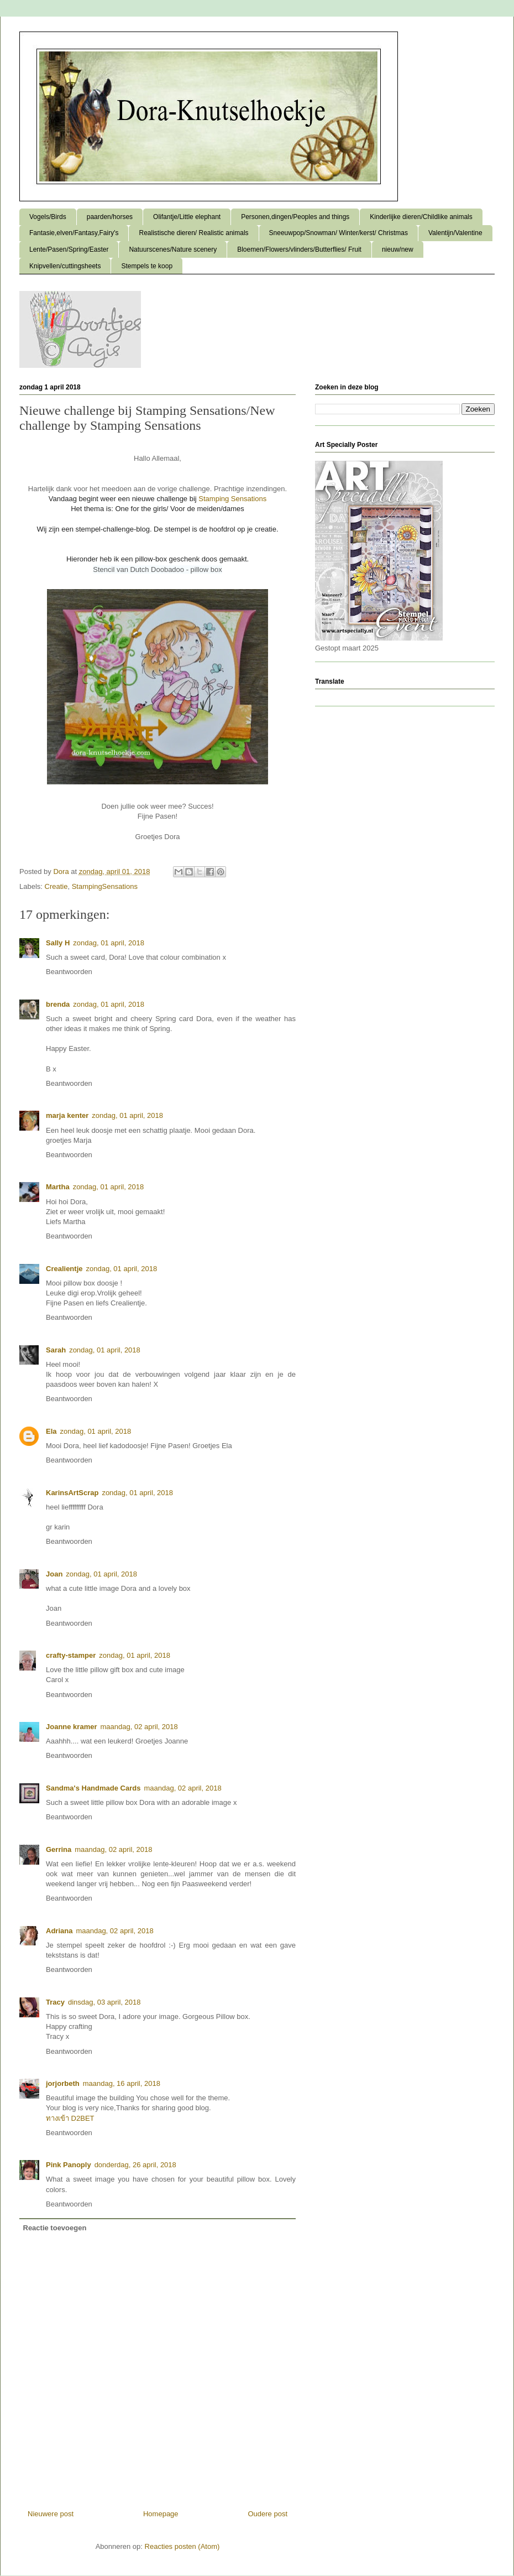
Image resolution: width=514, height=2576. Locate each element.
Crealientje (64, 1268)
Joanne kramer (71, 1726)
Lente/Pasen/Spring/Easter (68, 249)
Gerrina (58, 1849)
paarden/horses (110, 217)
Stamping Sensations (232, 499)
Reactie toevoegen (55, 2228)
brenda (58, 1004)
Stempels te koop (146, 266)
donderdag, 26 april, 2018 (135, 2165)
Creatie (56, 886)
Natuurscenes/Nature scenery (173, 249)
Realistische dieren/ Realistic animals (193, 233)
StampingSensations (105, 886)
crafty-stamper (71, 1655)
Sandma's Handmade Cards (93, 1788)
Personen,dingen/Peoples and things (295, 217)
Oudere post (267, 2514)
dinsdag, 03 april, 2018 (104, 2002)
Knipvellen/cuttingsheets (65, 266)
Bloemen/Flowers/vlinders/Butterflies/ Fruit (299, 249)
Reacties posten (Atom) (182, 2546)
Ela (51, 1431)
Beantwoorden (69, 971)
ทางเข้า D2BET (70, 2118)
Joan (54, 1574)
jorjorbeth (63, 2083)
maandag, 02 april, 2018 (139, 1726)
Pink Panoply (68, 2165)
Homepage (161, 2514)
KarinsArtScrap (72, 1493)
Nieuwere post (51, 2514)
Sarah (56, 1350)
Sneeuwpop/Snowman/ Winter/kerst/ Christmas (338, 233)
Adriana (59, 1931)
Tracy (55, 2002)
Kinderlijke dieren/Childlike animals (421, 217)
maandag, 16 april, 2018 (121, 2083)
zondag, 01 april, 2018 (108, 943)
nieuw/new (397, 249)
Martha (58, 1187)
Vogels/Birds (47, 217)
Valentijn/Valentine (455, 233)
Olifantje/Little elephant (187, 217)
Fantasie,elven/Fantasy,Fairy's (73, 233)
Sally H (58, 943)
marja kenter (67, 1115)
